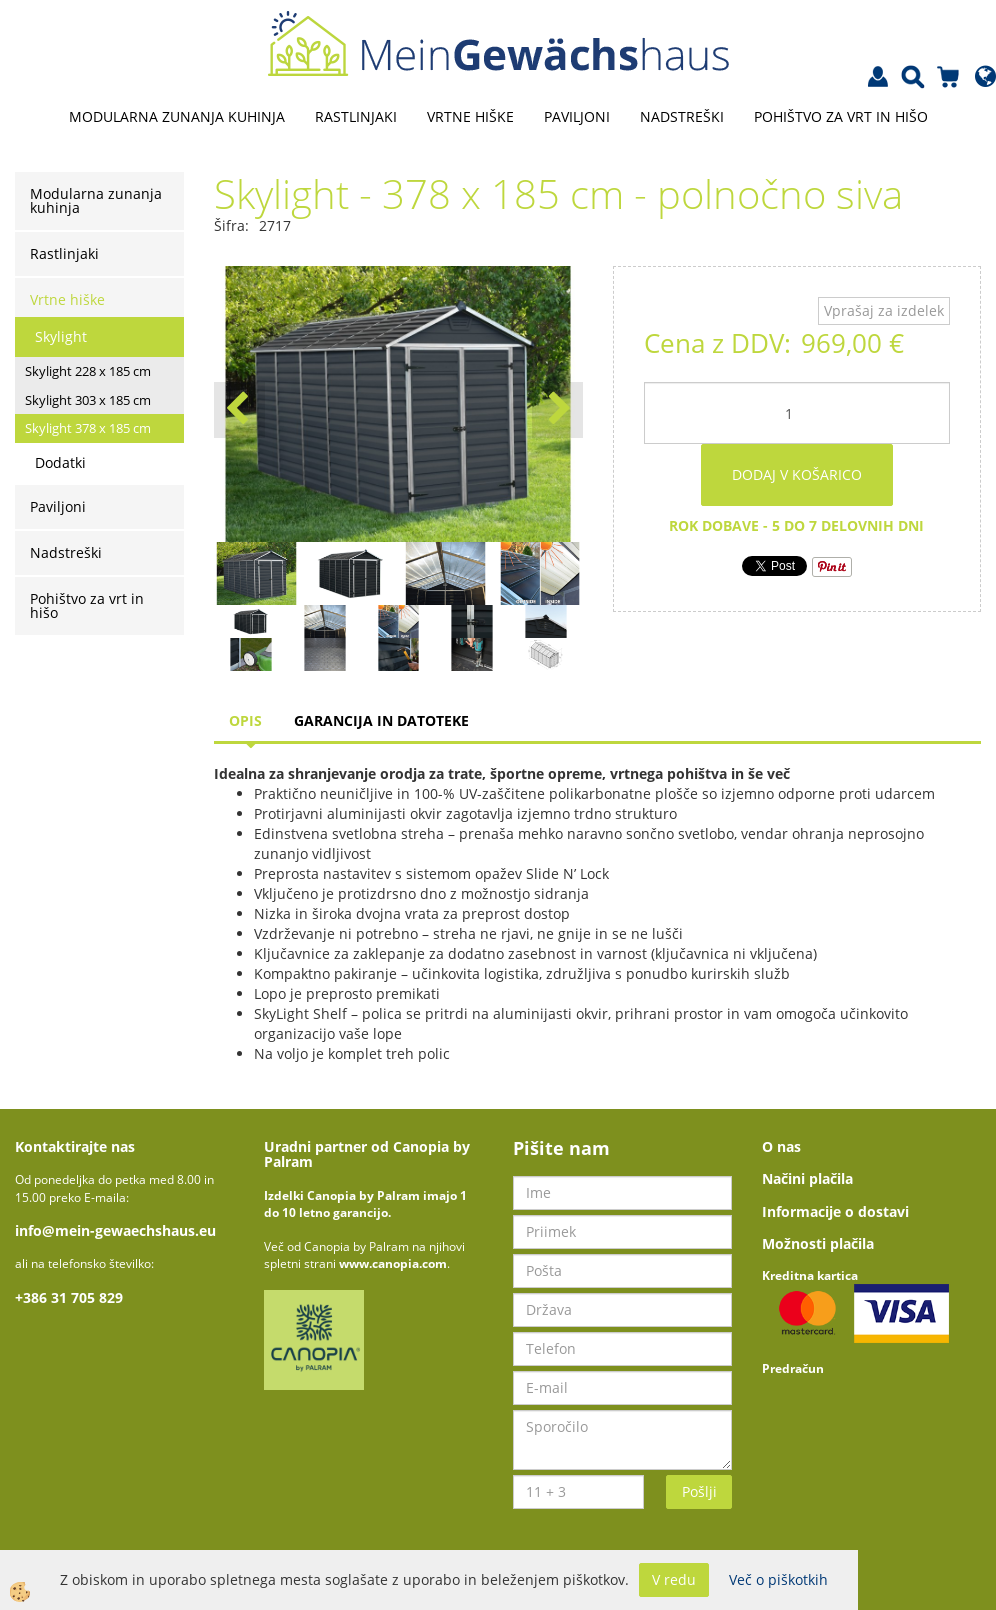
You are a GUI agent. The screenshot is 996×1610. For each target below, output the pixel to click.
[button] (557, 410)
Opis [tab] (245, 720)
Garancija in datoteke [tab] (381, 720)
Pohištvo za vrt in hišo (841, 116)
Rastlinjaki (356, 116)
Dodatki (60, 462)
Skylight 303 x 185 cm (88, 400)
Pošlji (699, 1491)
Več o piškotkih (778, 1579)
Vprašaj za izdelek (884, 310)
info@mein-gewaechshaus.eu (115, 1230)
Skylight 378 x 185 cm (88, 428)
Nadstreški (682, 116)
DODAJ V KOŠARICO (797, 474)
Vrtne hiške (470, 116)
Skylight (61, 336)
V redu (674, 1579)
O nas (781, 1146)
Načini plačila (807, 1178)
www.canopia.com (393, 1263)
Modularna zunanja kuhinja (177, 116)
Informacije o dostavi (835, 1211)
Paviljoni (577, 116)
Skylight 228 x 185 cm (88, 371)
